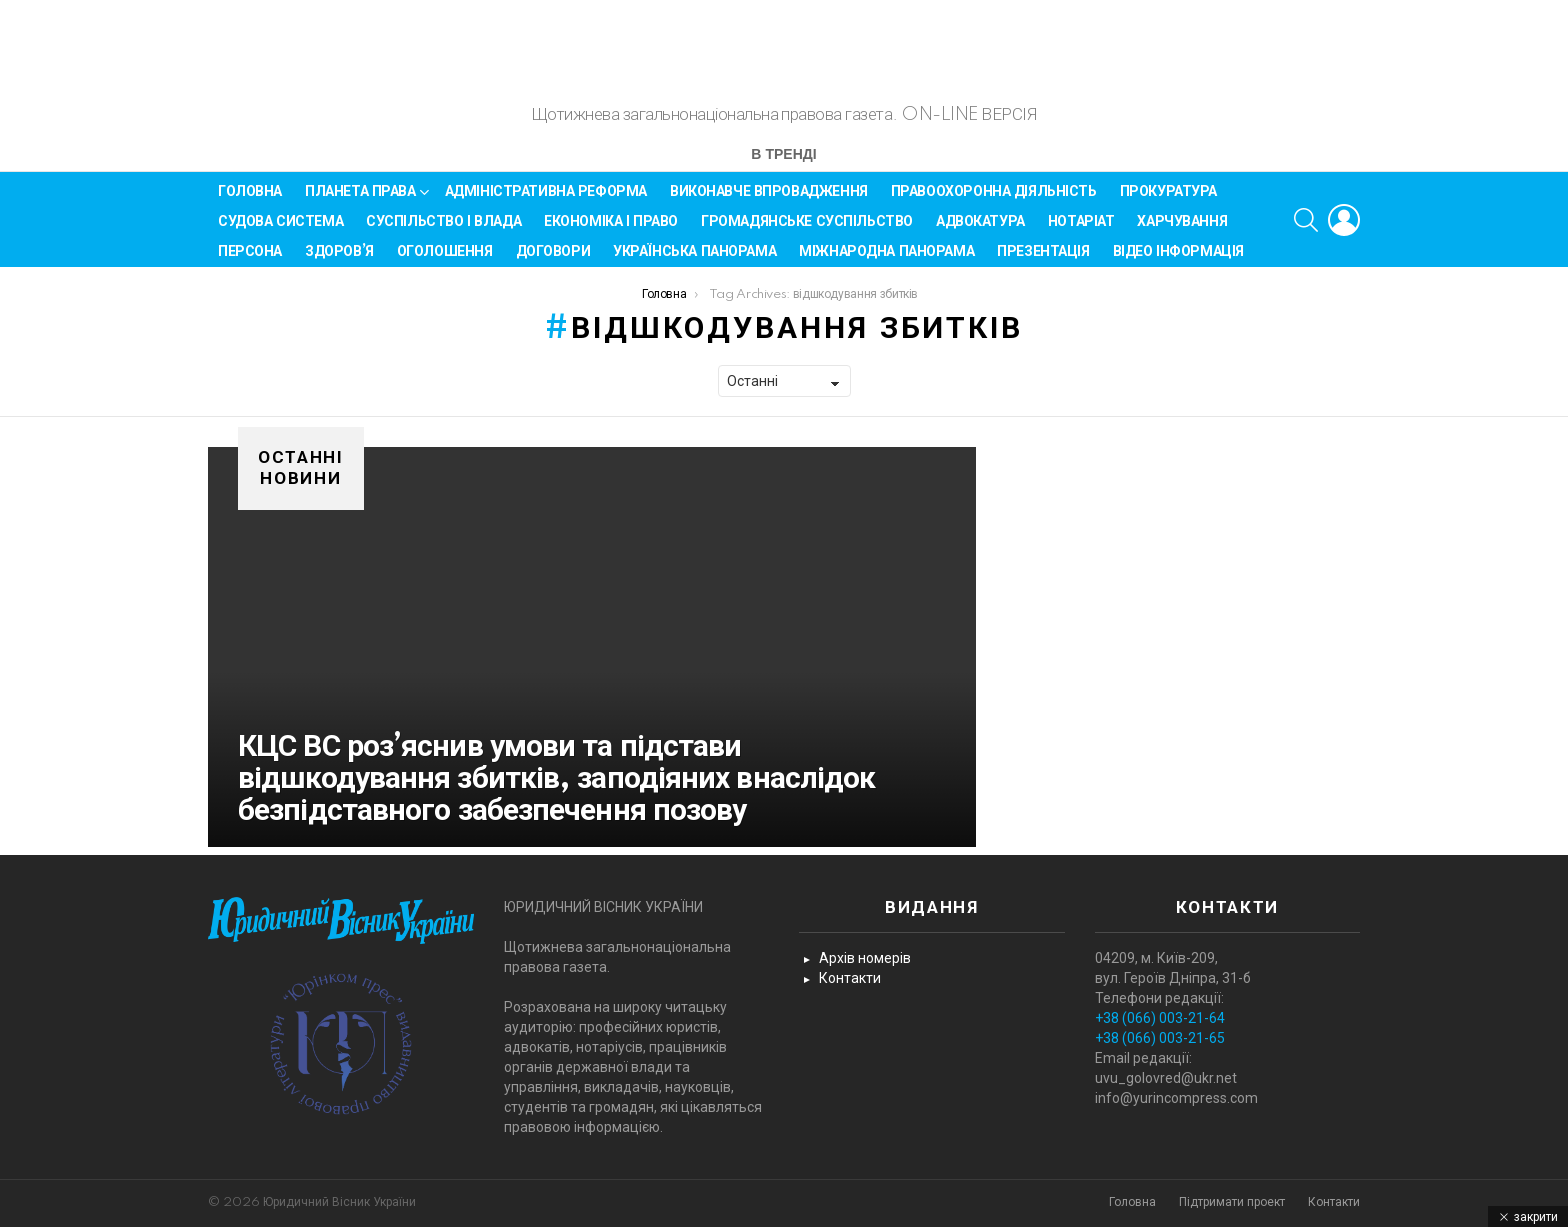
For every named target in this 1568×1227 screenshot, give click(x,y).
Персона (250, 260)
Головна (250, 200)
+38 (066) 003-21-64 (1160, 1019)
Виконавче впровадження (769, 200)
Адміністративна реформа (546, 200)
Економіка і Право (611, 230)
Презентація (1043, 260)
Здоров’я (339, 260)
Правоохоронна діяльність (994, 200)
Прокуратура (1168, 200)
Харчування (1182, 230)
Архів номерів (865, 959)
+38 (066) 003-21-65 (1160, 1039)
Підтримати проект (1232, 1202)
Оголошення (445, 260)
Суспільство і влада (443, 230)
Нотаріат (1081, 230)
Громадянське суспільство (807, 230)
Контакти (850, 979)
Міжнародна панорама (886, 260)
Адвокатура (980, 230)
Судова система (280, 230)
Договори (553, 260)
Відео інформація (1178, 260)
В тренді (783, 164)
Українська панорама (694, 260)
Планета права (360, 203)
